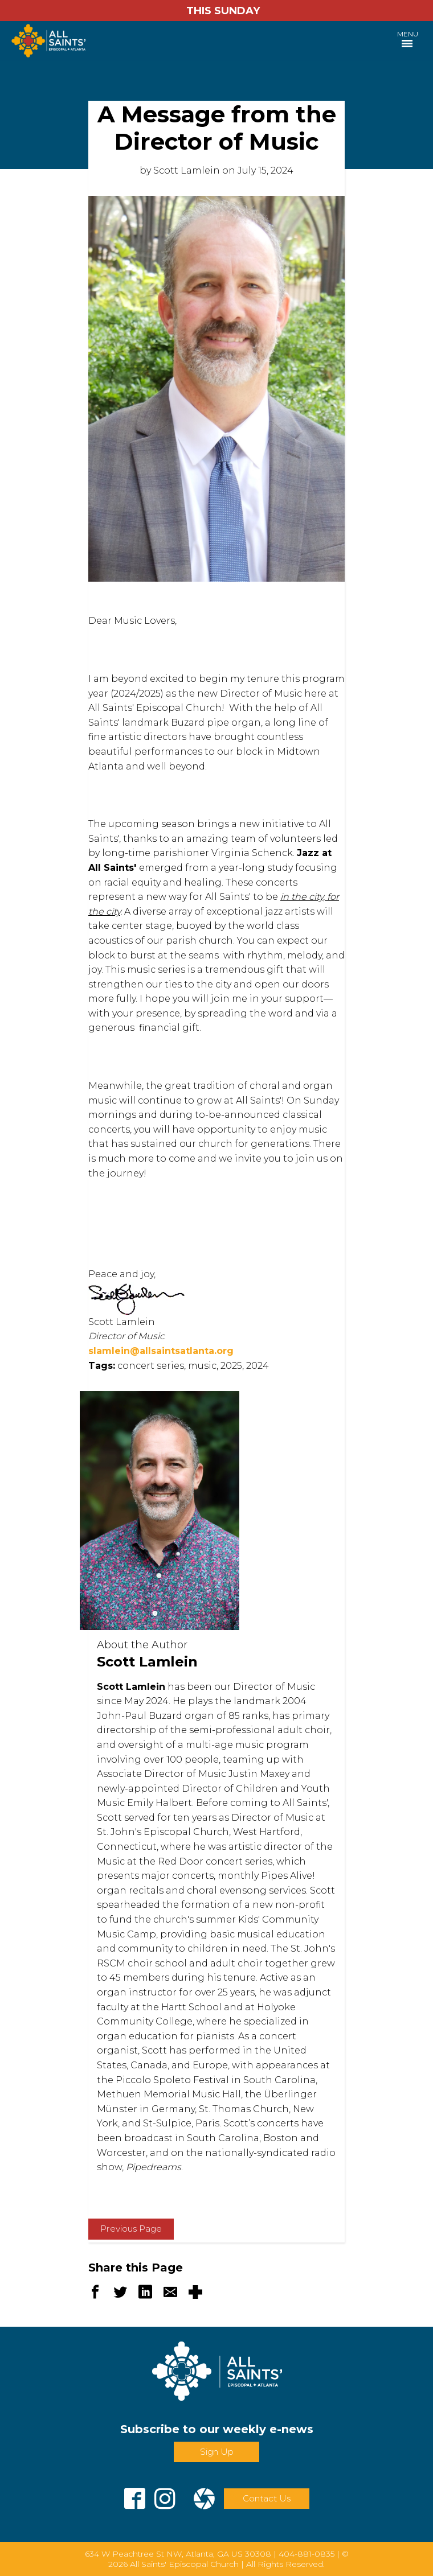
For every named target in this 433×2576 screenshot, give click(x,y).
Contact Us (267, 2498)
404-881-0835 (306, 2554)
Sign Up (217, 2451)
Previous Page (131, 2228)
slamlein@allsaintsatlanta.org (161, 1350)
